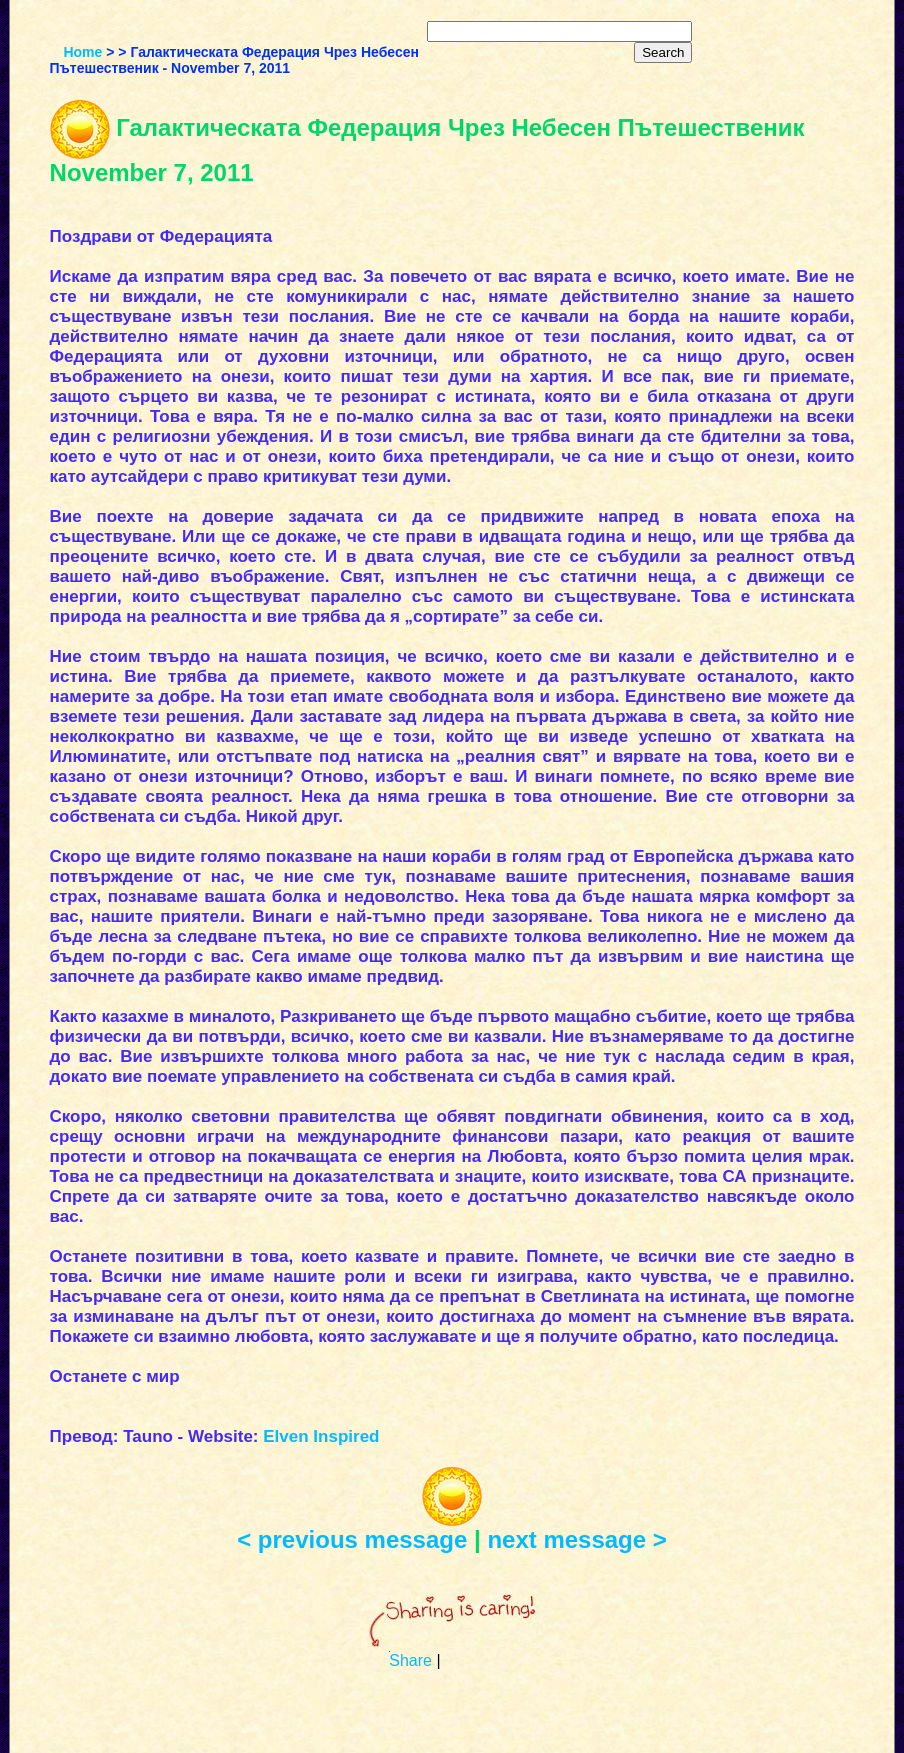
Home (82, 52)
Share (410, 1660)
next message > (576, 1539)
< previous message (355, 1539)
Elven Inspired (321, 1436)
